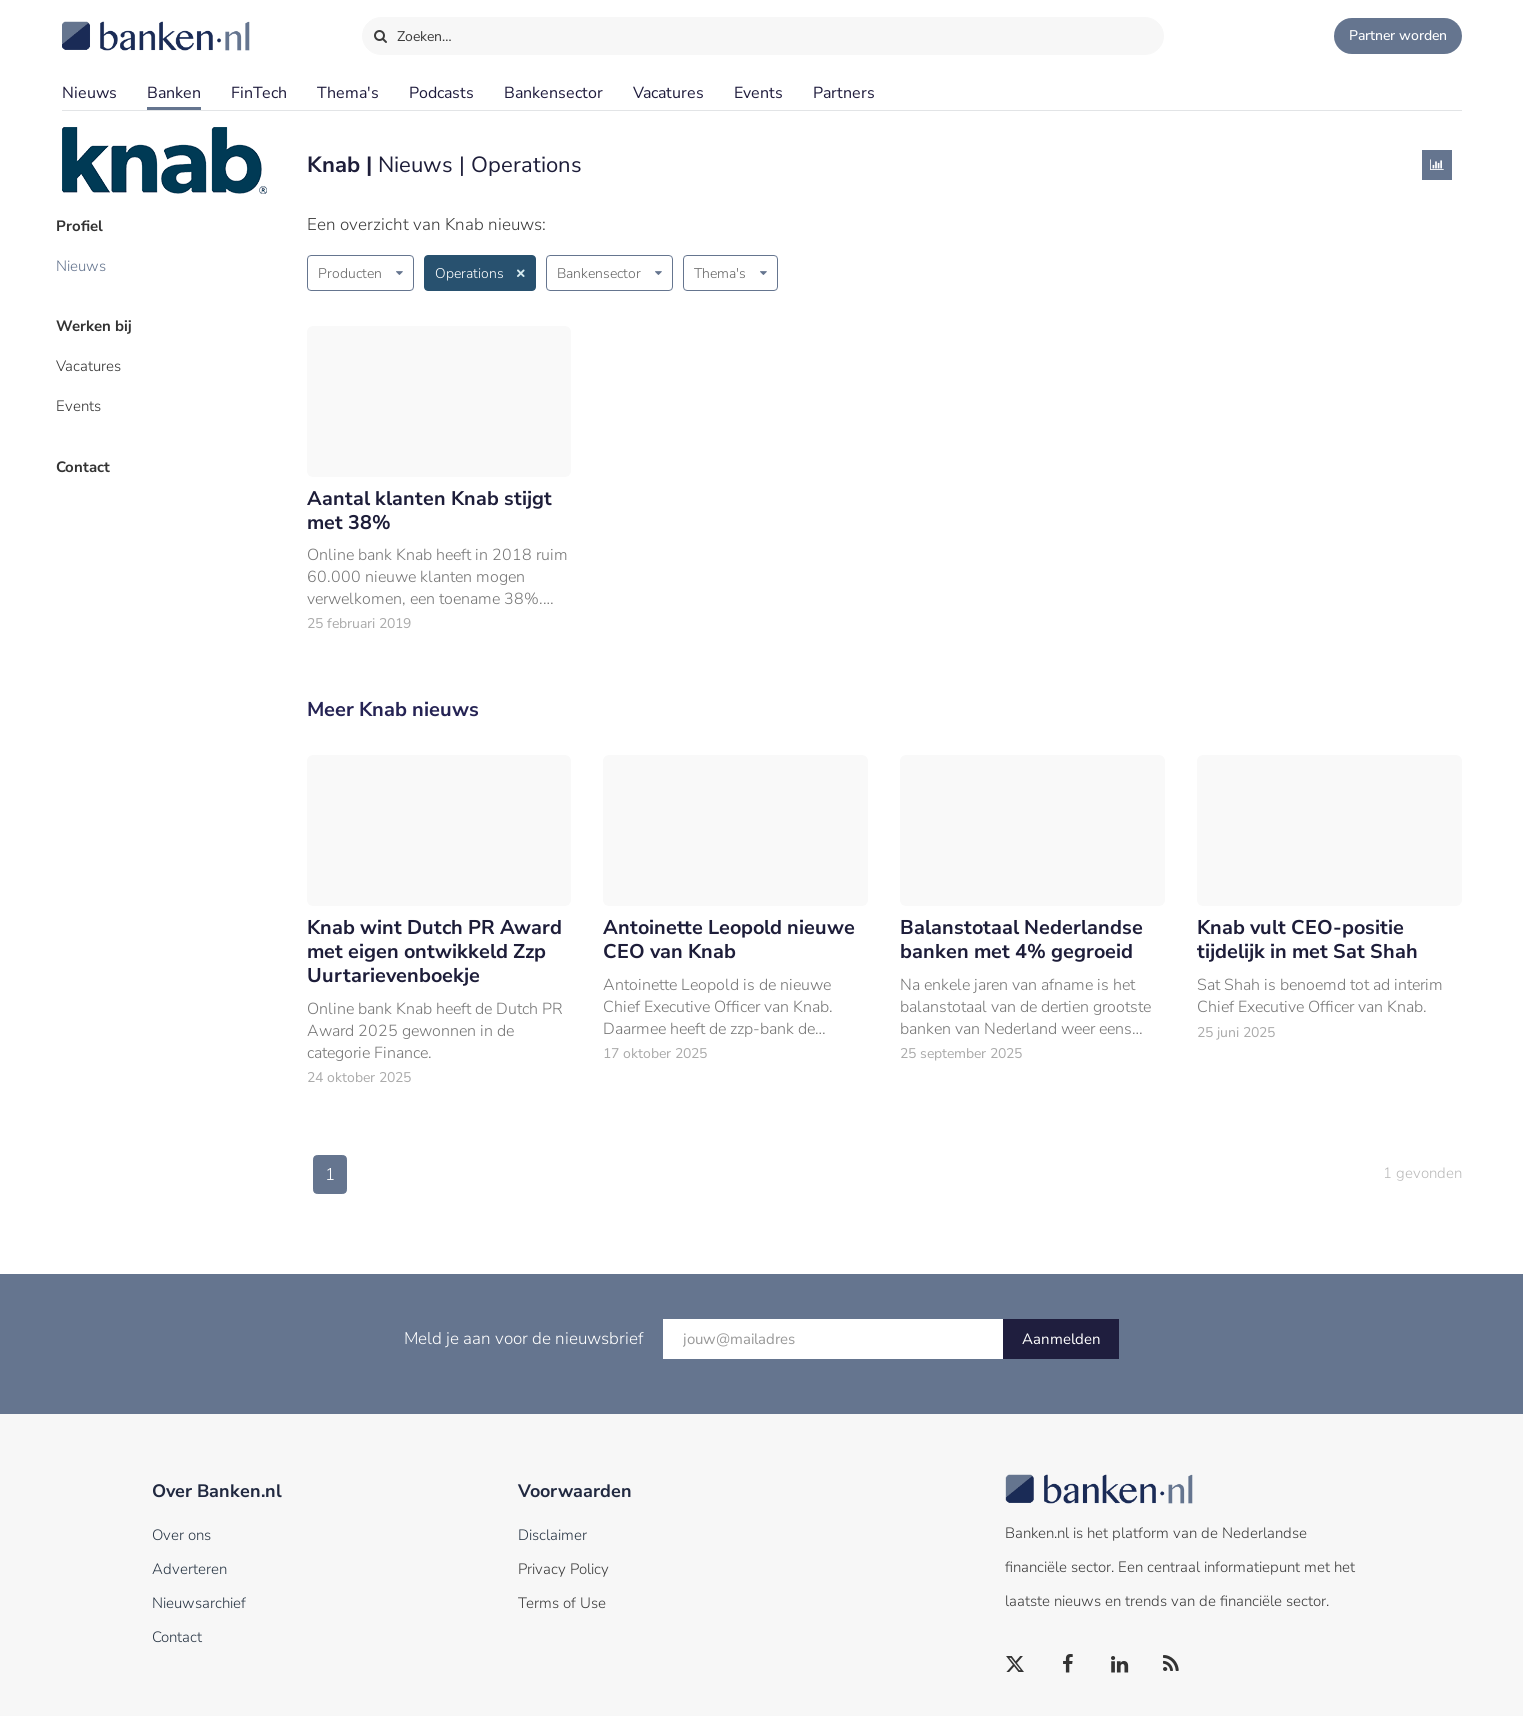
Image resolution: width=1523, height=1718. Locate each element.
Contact (89, 455)
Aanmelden (1061, 1341)
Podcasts (441, 93)
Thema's (348, 93)
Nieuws (89, 93)
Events (758, 93)
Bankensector (553, 93)
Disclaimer (552, 1537)
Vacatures (668, 93)
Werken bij (100, 321)
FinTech (259, 93)
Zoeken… (413, 32)
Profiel (85, 225)
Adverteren (189, 1571)
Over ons (181, 1537)
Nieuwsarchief (199, 1605)
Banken (174, 93)
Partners (844, 93)
